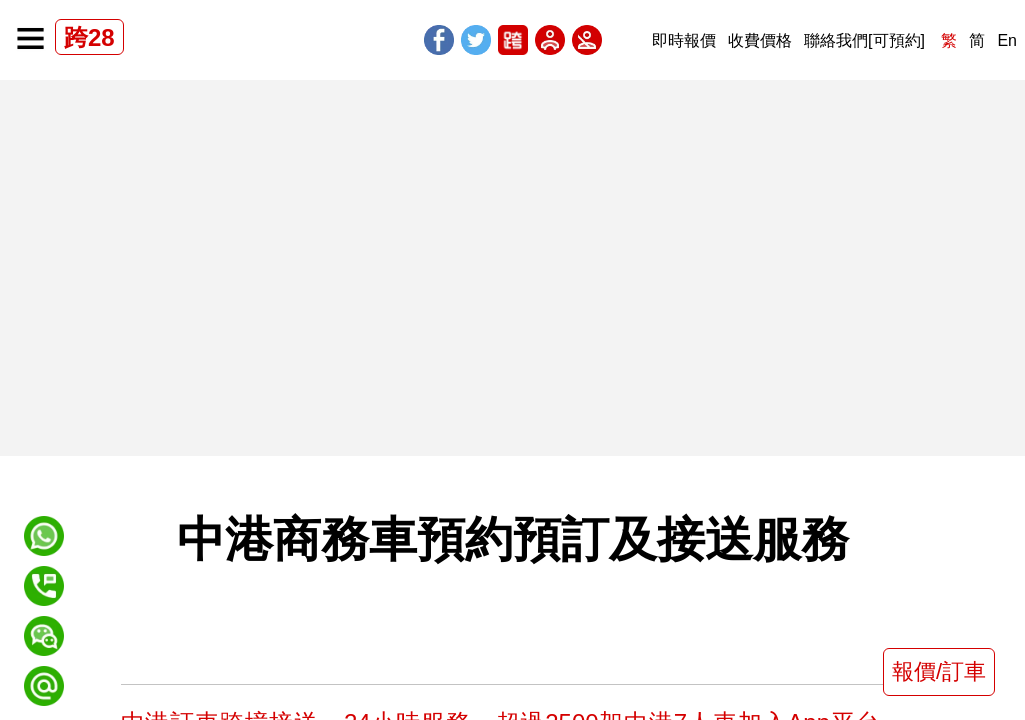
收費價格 (760, 40)
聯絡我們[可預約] (864, 40)
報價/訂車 (939, 671)
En (1007, 40)
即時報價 (684, 40)
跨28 (89, 37)
